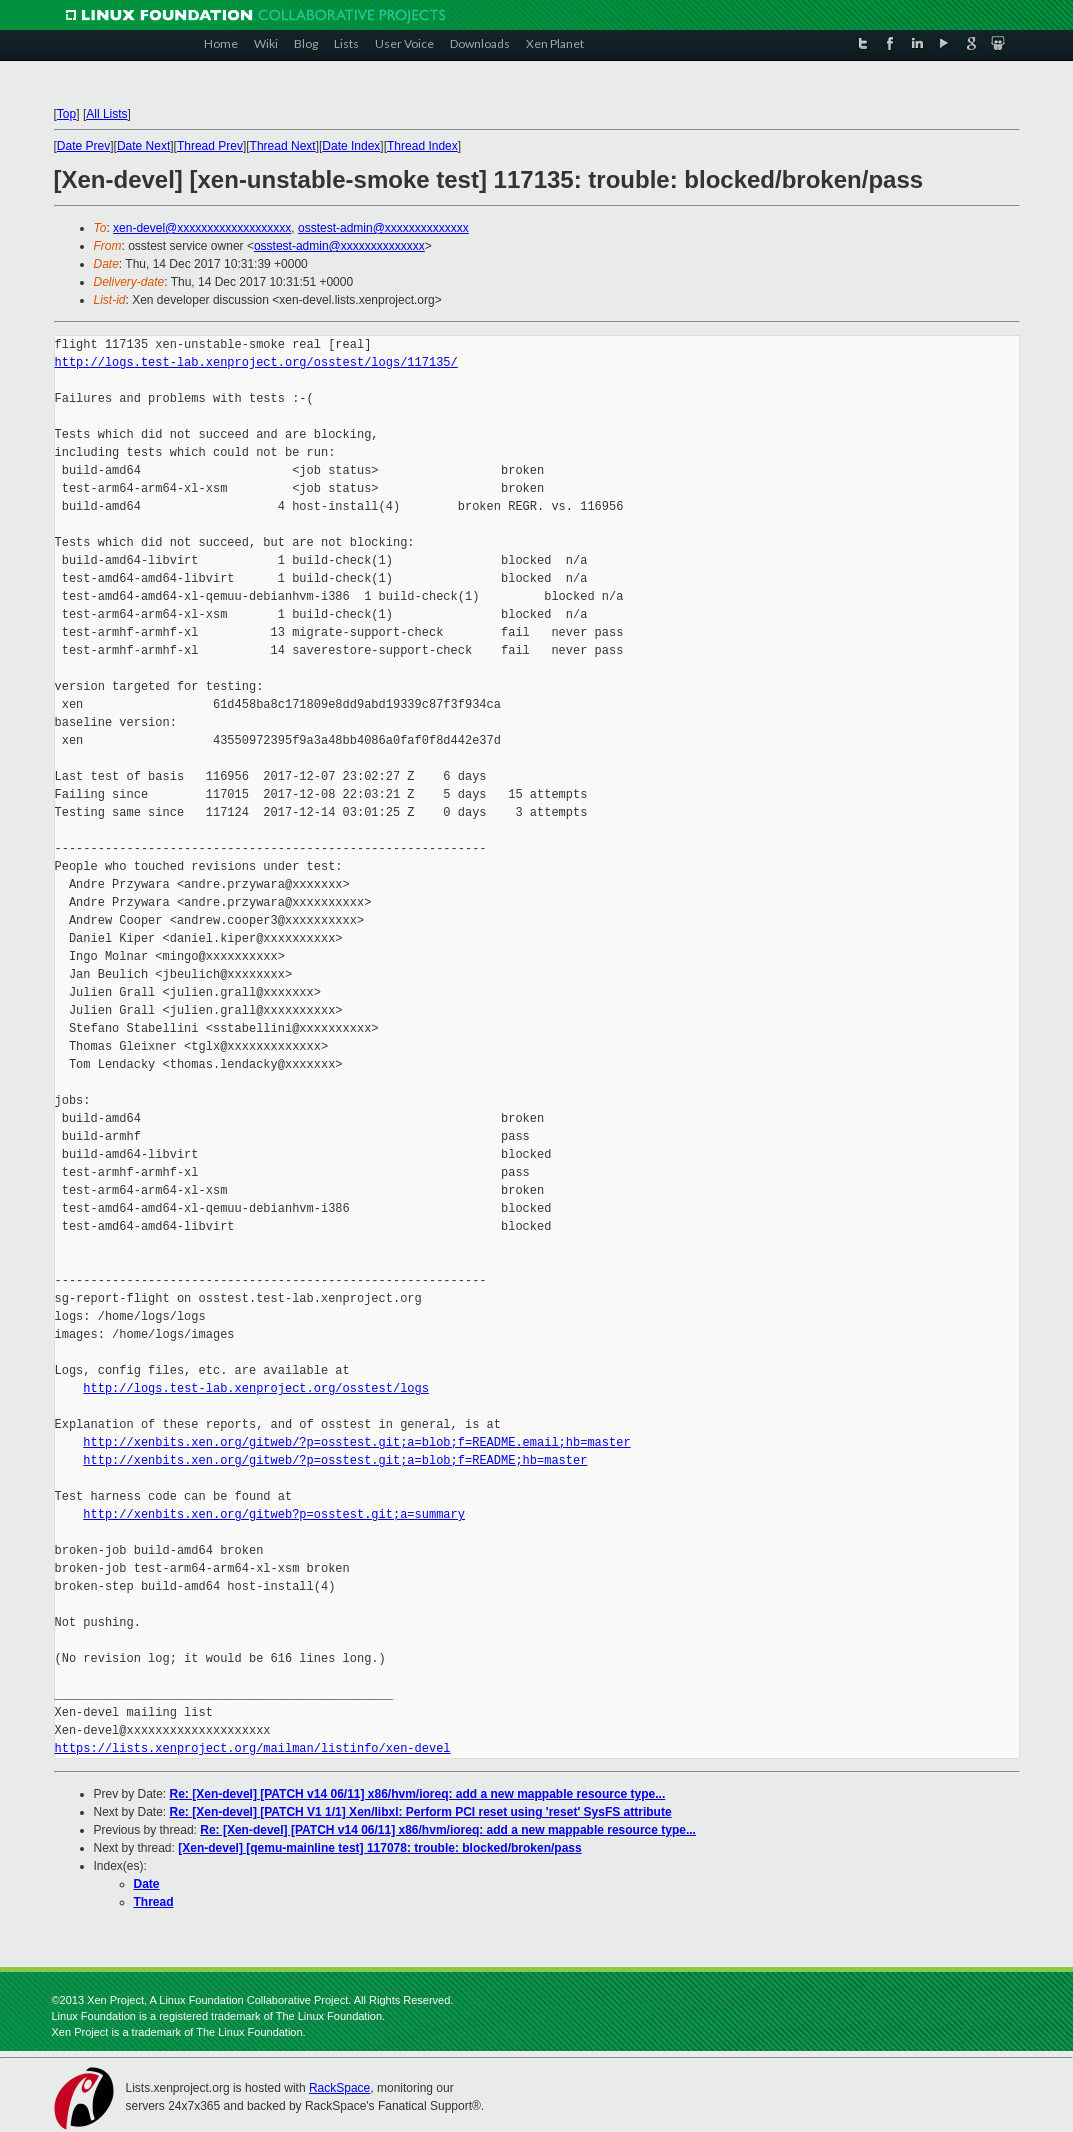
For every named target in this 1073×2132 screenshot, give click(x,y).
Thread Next (283, 146)
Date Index (351, 146)
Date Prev (83, 146)
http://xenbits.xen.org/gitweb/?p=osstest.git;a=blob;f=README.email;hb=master (356, 1442)
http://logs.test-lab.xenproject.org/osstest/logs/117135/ (256, 362)
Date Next (143, 146)
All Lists (106, 114)
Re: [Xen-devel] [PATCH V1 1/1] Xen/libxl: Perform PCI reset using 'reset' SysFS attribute (421, 1812)
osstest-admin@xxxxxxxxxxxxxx (383, 228)
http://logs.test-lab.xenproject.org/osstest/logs (256, 1388)
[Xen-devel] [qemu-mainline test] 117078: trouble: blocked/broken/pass (379, 1848)
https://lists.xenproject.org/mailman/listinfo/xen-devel (253, 1748)
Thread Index (422, 146)
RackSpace (339, 2088)
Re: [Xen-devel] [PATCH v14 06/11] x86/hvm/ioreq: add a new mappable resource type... (418, 1794)
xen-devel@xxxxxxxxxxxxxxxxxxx (202, 228)
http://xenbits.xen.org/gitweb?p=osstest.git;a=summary (274, 1514)
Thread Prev (210, 146)
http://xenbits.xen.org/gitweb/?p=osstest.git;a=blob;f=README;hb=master (335, 1460)
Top (66, 114)
